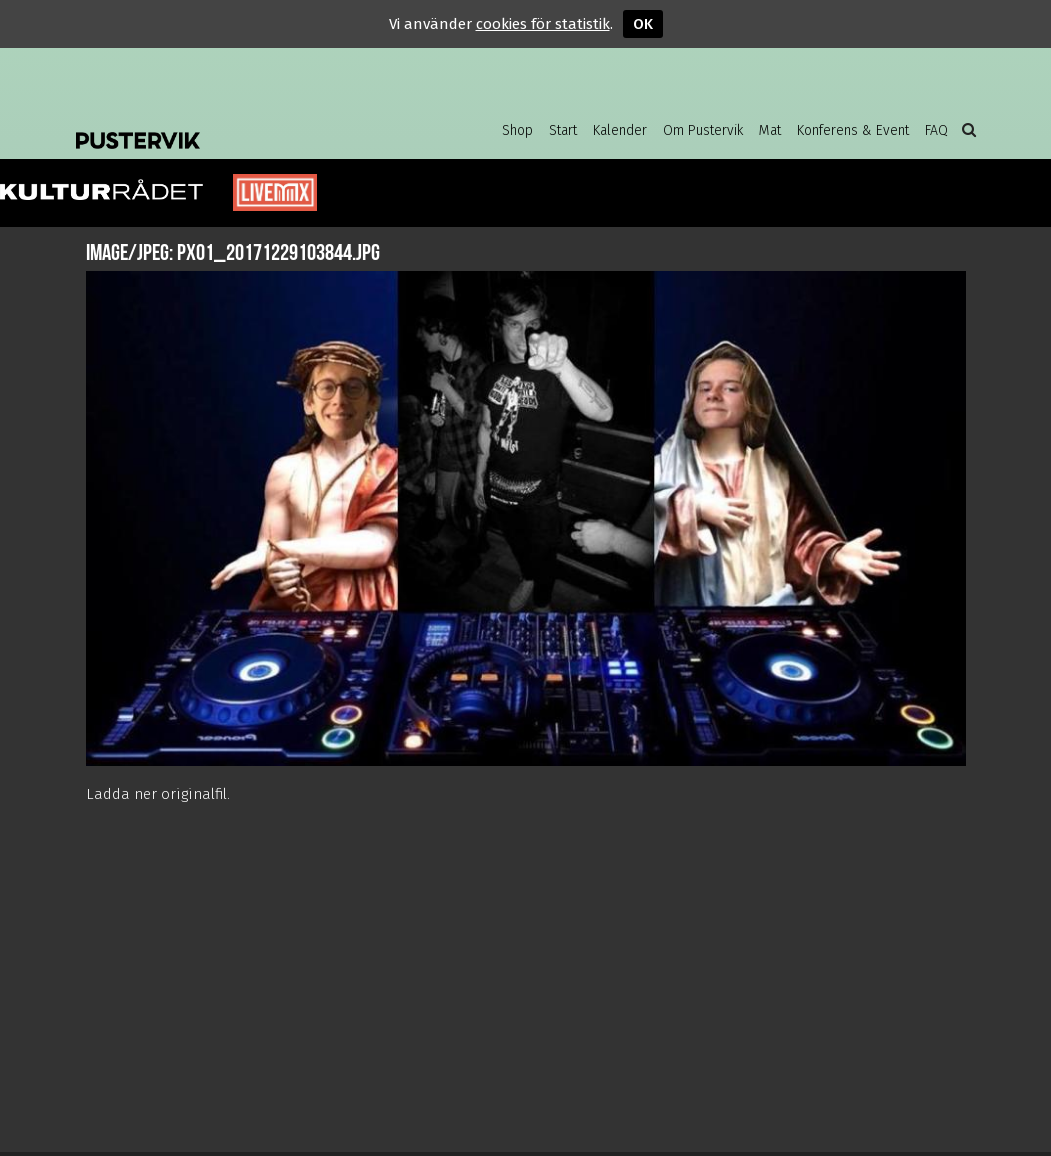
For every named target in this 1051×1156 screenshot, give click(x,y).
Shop (517, 130)
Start (563, 130)
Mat (770, 130)
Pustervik (236, 125)
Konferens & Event (853, 130)
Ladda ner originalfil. (158, 794)
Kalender (620, 130)
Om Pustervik (703, 130)
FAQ (936, 130)
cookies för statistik (543, 24)
